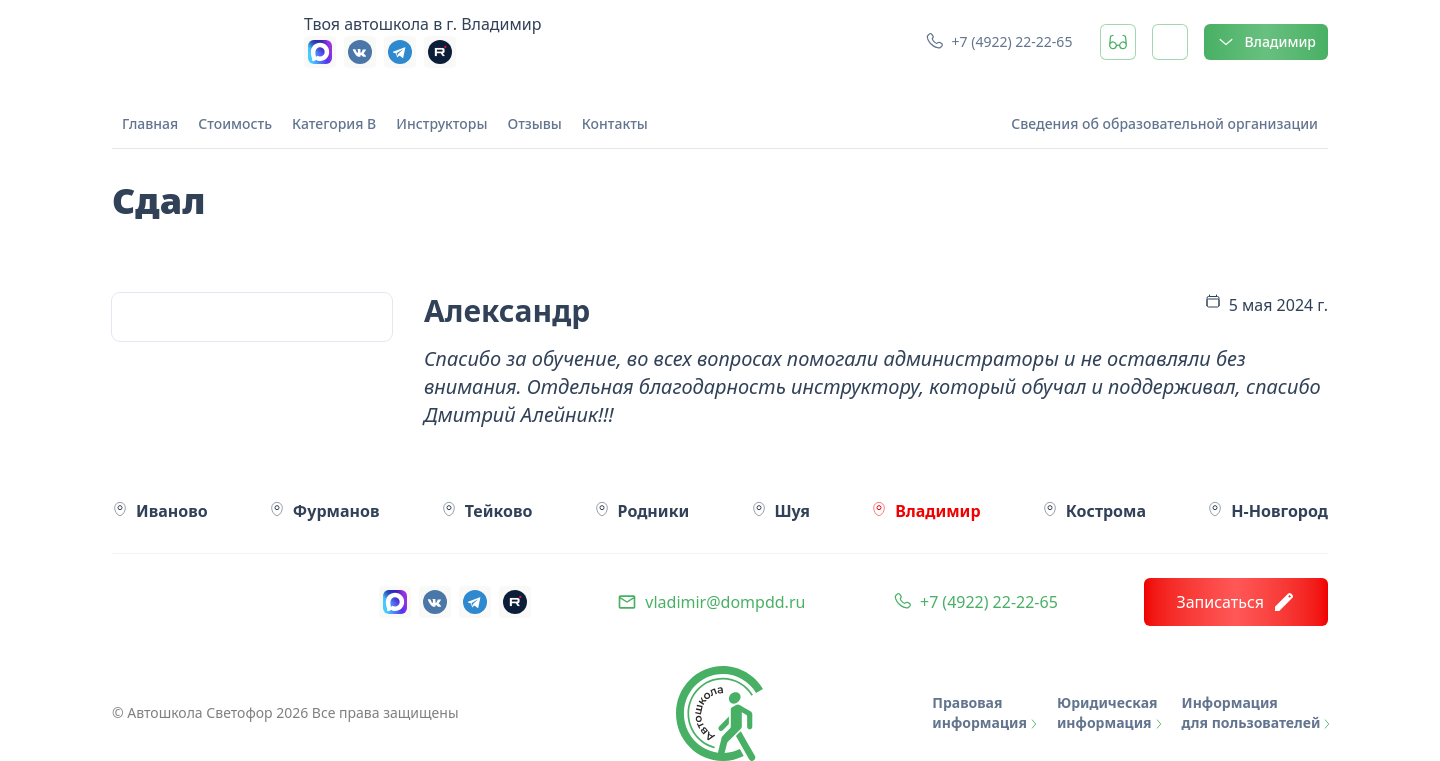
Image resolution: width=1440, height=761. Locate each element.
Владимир (1266, 42)
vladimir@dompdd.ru (725, 602)
